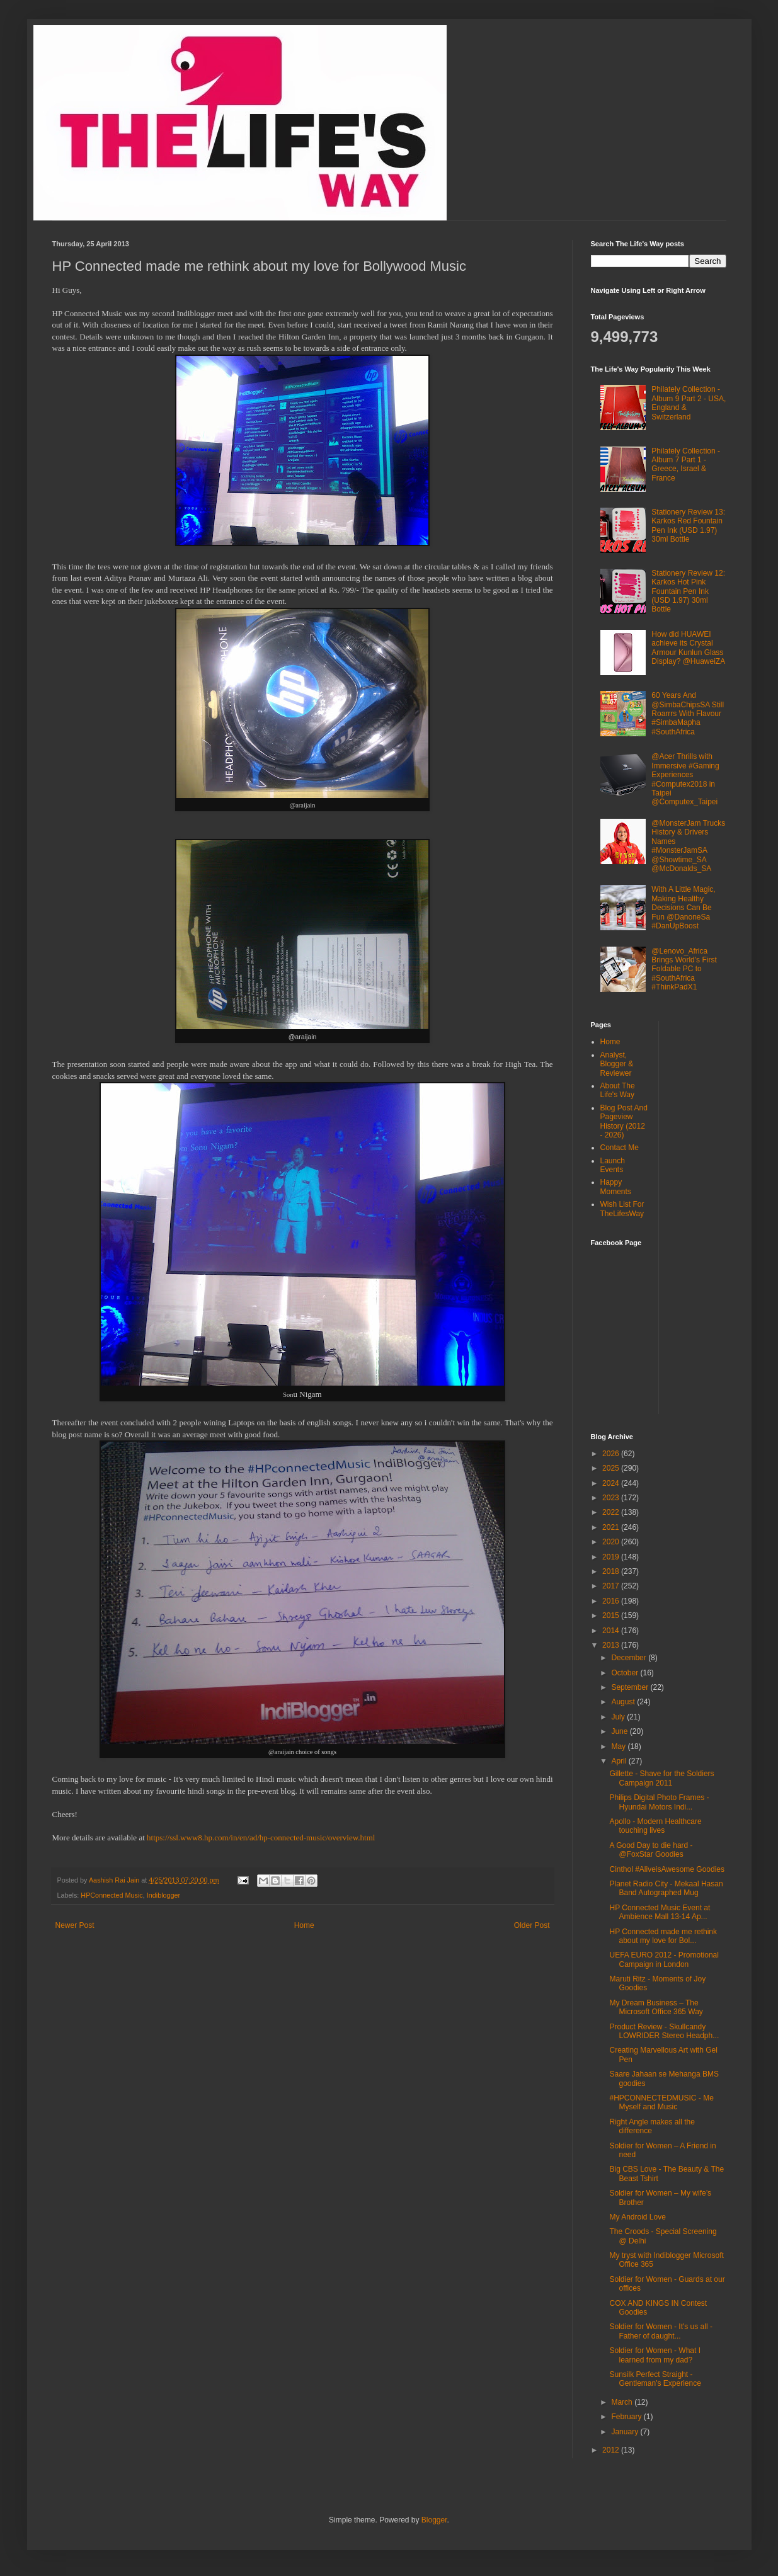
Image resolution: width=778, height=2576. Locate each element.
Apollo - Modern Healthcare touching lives (655, 1826)
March (622, 2402)
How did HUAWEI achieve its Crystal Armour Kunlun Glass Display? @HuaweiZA (688, 648)
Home (304, 1925)
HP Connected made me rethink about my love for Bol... (663, 1936)
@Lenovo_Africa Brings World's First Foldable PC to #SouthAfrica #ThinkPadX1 (683, 969)
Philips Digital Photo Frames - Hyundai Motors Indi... (659, 1802)
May (619, 1746)
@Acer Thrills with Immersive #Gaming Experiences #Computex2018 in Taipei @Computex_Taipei (685, 779)
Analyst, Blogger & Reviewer (617, 1064)
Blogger (434, 2520)
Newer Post (74, 1925)
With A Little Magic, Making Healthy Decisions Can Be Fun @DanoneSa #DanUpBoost (683, 907)
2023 (611, 1497)
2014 (611, 1630)
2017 (611, 1586)
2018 (611, 1571)
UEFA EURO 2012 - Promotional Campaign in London (663, 1959)
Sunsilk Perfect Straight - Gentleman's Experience (655, 2379)
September (630, 1687)
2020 (611, 1541)
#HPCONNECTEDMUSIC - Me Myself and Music (661, 2102)
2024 (611, 1483)
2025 (611, 1468)
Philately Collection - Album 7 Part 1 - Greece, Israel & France (685, 464)
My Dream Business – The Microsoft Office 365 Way (655, 2007)
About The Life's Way (617, 1090)
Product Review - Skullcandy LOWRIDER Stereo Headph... (664, 2031)
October (625, 1672)
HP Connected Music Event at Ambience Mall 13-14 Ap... (659, 1912)
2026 (611, 1453)
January (625, 2431)
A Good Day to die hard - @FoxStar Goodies (650, 1850)
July (619, 1717)
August (624, 1701)
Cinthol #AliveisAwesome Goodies (666, 1869)
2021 (611, 1527)
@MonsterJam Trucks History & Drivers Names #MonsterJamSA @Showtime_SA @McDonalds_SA (688, 846)
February (627, 2416)
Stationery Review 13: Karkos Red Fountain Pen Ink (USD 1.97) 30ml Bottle (688, 526)
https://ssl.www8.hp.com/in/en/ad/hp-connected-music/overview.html (261, 1837)
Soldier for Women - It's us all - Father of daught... (660, 2331)
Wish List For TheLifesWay (622, 1208)
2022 (611, 1512)
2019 (611, 1557)
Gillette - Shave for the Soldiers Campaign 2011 (661, 1778)
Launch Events (612, 1165)
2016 (611, 1601)
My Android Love (637, 2217)
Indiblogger (163, 1895)
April (619, 1761)
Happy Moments (615, 1186)
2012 (611, 2450)
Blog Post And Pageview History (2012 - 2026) (624, 1121)
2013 (611, 1645)
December (629, 1657)
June (620, 1731)
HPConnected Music (111, 1895)
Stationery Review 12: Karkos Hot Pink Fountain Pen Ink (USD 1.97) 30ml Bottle (688, 591)
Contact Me (619, 1147)
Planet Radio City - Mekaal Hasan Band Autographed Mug (666, 1888)
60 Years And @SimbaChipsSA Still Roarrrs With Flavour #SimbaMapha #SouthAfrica (687, 713)
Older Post (532, 1925)
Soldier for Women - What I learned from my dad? (655, 2355)
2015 (611, 1615)
